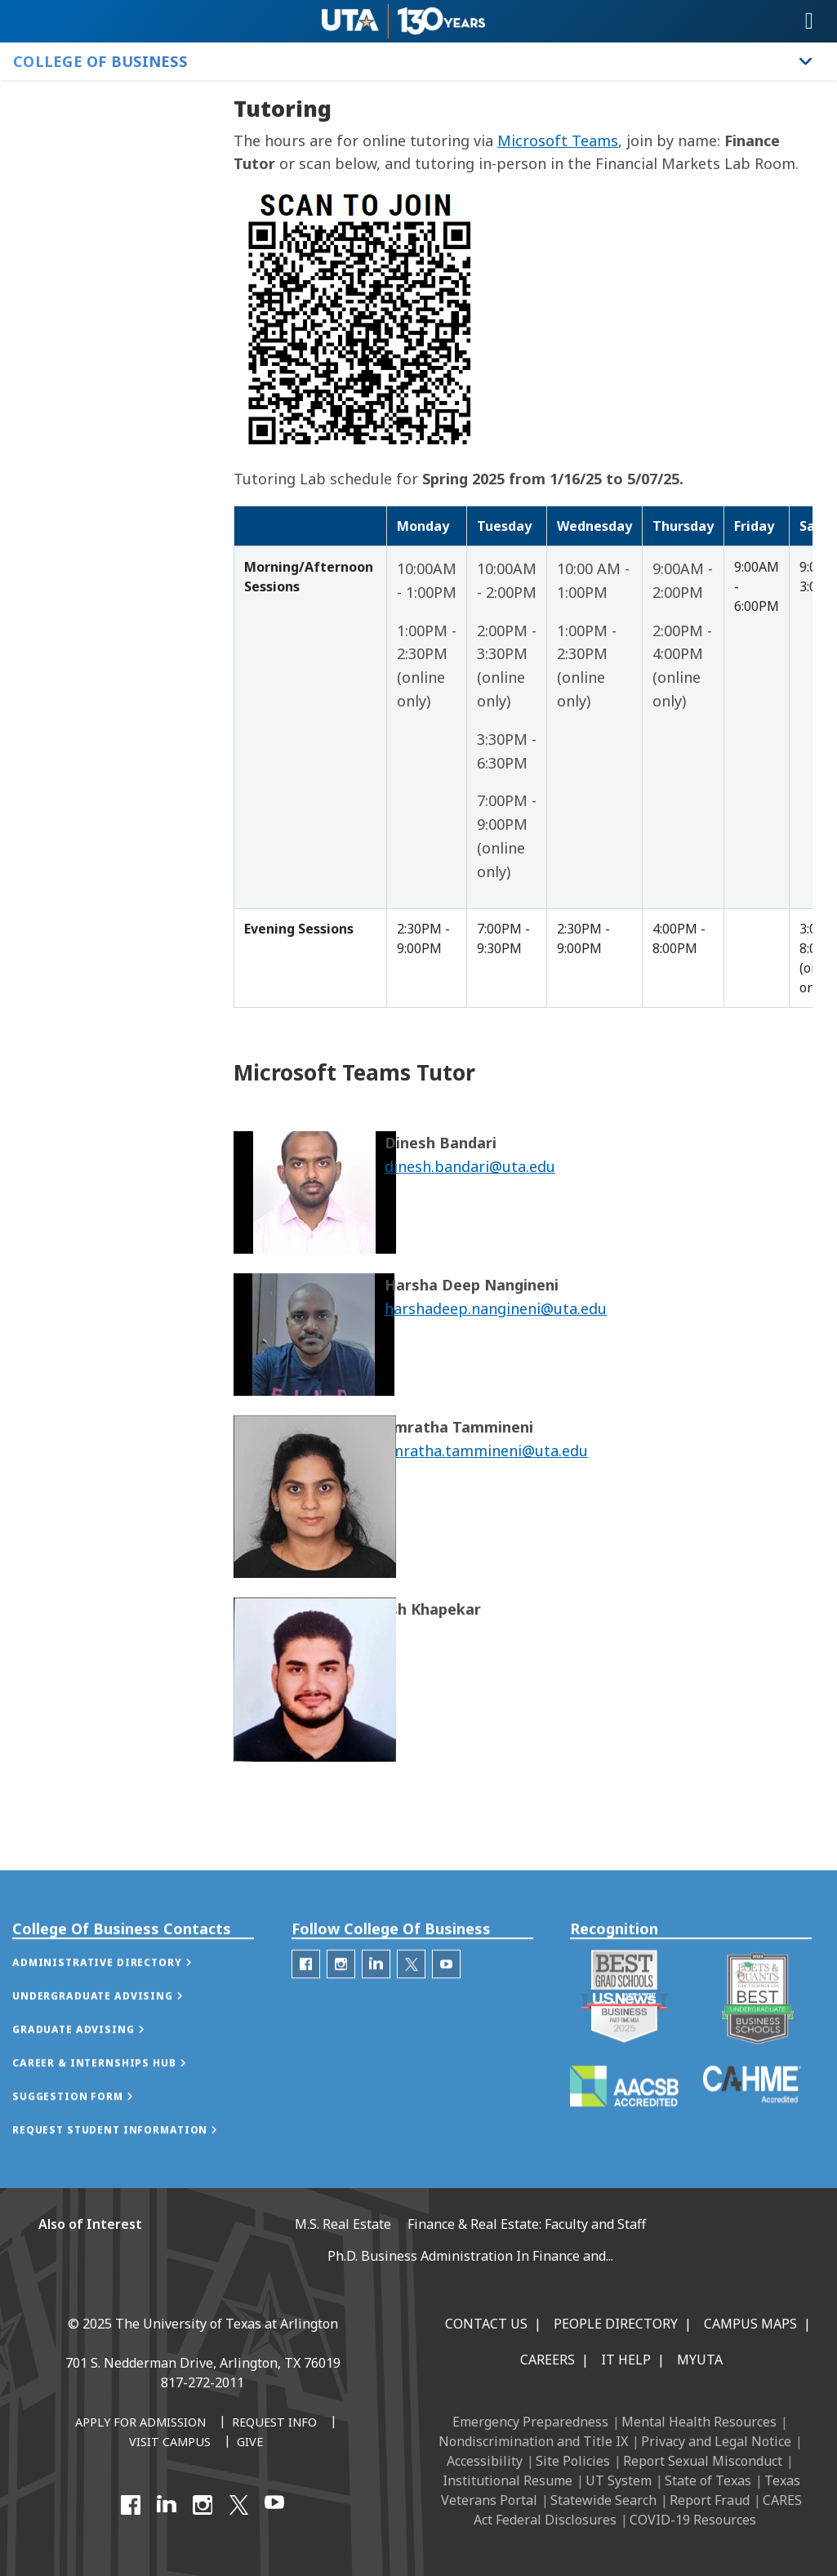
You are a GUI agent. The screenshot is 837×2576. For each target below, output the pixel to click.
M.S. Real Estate (343, 2224)
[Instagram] (202, 2505)
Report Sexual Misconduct (702, 2461)
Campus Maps (750, 2324)
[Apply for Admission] (140, 2423)
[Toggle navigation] (809, 21)
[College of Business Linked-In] (376, 2000)
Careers (547, 2360)
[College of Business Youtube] (446, 2000)
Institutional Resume (507, 2480)
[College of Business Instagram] (341, 2000)
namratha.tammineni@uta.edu (480, 1450)
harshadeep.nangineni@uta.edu (496, 1308)
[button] (118, 1999)
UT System (618, 2480)
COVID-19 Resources (693, 2520)
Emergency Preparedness (530, 2422)
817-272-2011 (202, 2382)
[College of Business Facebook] (306, 2000)
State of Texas (708, 2480)
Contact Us (486, 2324)
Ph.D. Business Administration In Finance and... (470, 2256)
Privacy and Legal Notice (716, 2441)
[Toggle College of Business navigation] (806, 61)
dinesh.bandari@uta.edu (470, 1166)
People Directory (616, 2324)
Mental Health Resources (699, 2422)
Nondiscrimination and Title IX (533, 2441)
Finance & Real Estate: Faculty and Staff (526, 2224)
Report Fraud (710, 2500)
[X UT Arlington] (238, 2505)
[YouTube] (274, 2505)
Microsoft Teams (557, 140)
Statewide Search (603, 2500)
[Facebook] (130, 2505)
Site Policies (573, 2461)
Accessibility (485, 2461)
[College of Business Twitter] (411, 2000)
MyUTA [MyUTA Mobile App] (700, 2360)
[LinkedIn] (166, 2505)
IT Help (626, 2360)
